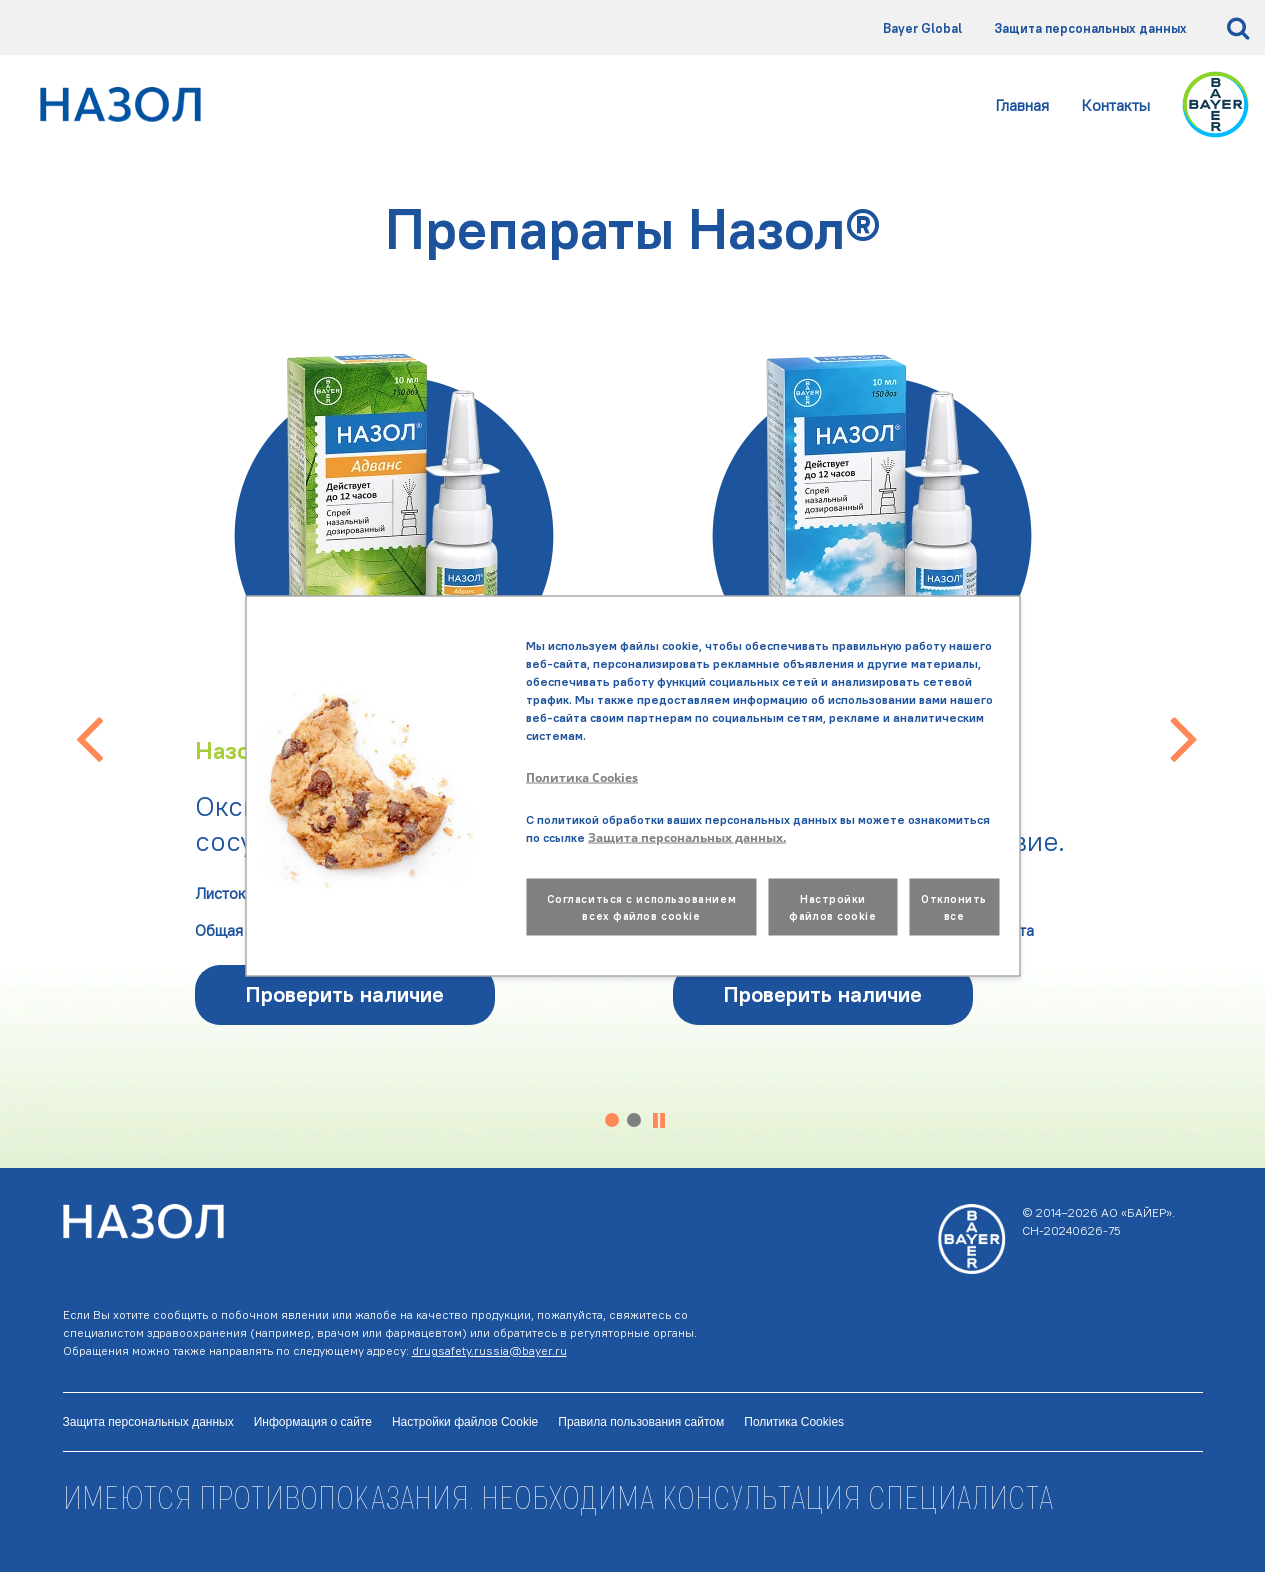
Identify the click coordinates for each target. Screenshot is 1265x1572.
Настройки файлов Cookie (465, 1422)
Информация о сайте (313, 1422)
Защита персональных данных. (687, 837)
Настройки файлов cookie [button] (832, 907)
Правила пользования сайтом (641, 1422)
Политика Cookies (794, 1422)
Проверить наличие (344, 994)
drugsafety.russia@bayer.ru (489, 1350)
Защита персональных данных (1090, 28)
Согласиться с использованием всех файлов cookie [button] (641, 907)
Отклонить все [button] (954, 907)
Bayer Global (922, 28)
